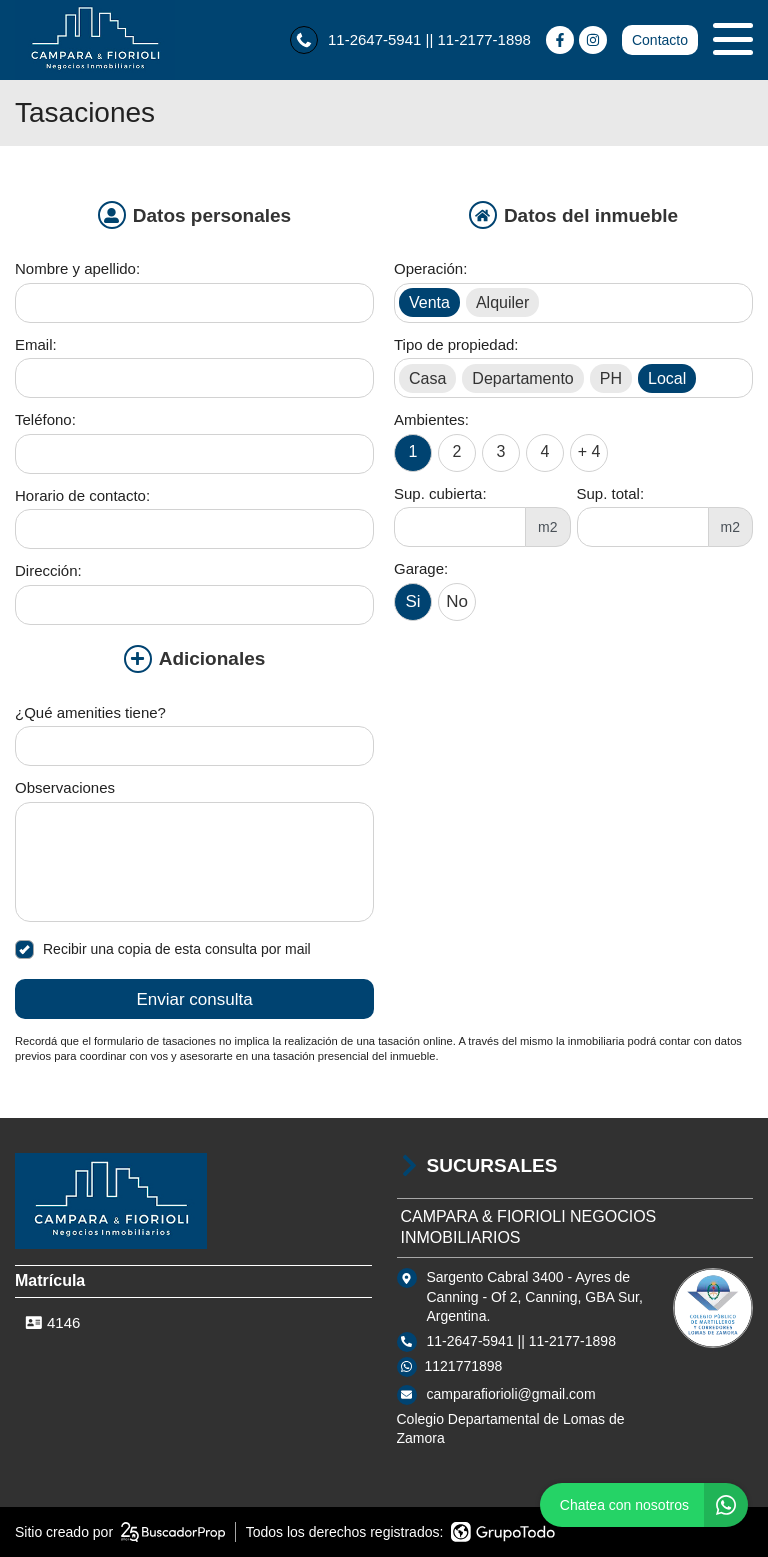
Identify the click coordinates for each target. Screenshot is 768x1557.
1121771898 (464, 1366)
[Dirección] (194, 605)
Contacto (660, 40)
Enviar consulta (194, 999)
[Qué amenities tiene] (194, 746)
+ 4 (589, 451)
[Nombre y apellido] (194, 303)
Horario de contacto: (82, 495)
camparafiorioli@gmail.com (511, 1394)
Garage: (421, 568)
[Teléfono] (194, 454)
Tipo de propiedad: (456, 344)
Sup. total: (611, 493)
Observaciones (65, 787)
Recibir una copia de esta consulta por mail (163, 949)
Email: (36, 344)
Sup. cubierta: (440, 493)
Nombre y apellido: (77, 268)
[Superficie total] (643, 527)
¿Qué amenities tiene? (90, 712)
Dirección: (48, 570)
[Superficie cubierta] (460, 527)
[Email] (194, 378)
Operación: (430, 268)
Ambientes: (431, 419)
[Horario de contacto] (194, 529)
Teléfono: (45, 419)
